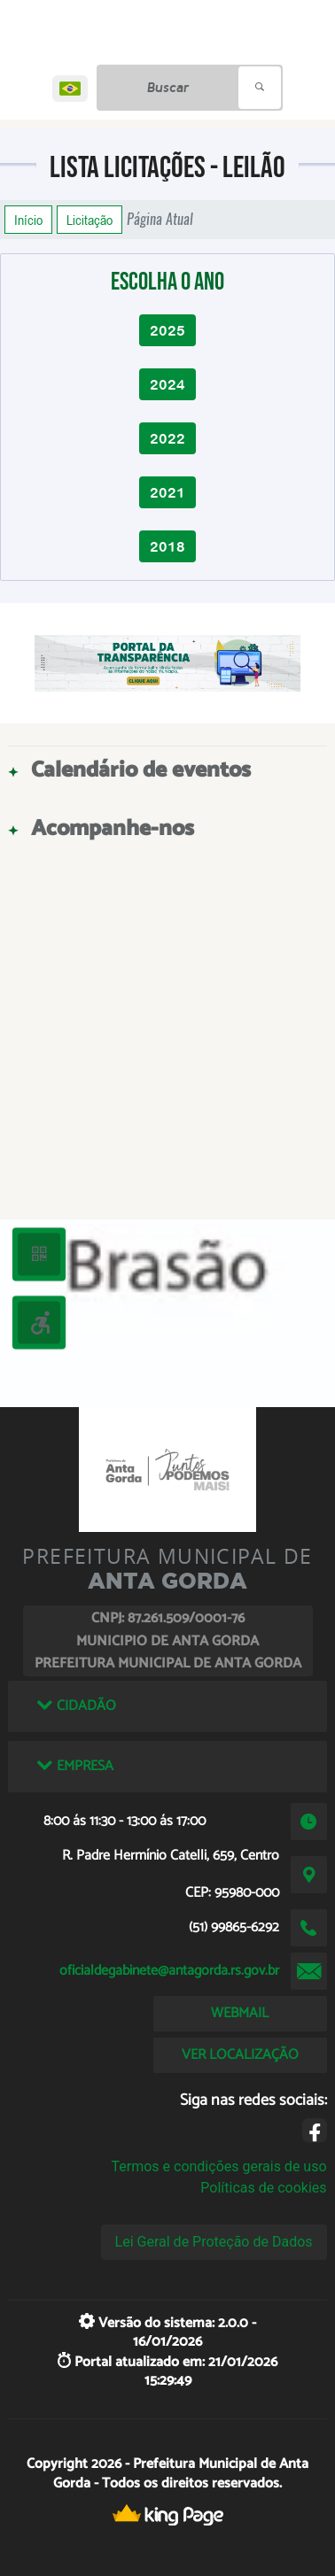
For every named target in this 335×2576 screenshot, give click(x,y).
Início (28, 219)
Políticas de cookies (263, 2187)
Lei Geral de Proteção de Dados (214, 2241)
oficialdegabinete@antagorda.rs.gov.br (169, 1971)
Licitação (89, 219)
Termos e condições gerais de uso (218, 2166)
